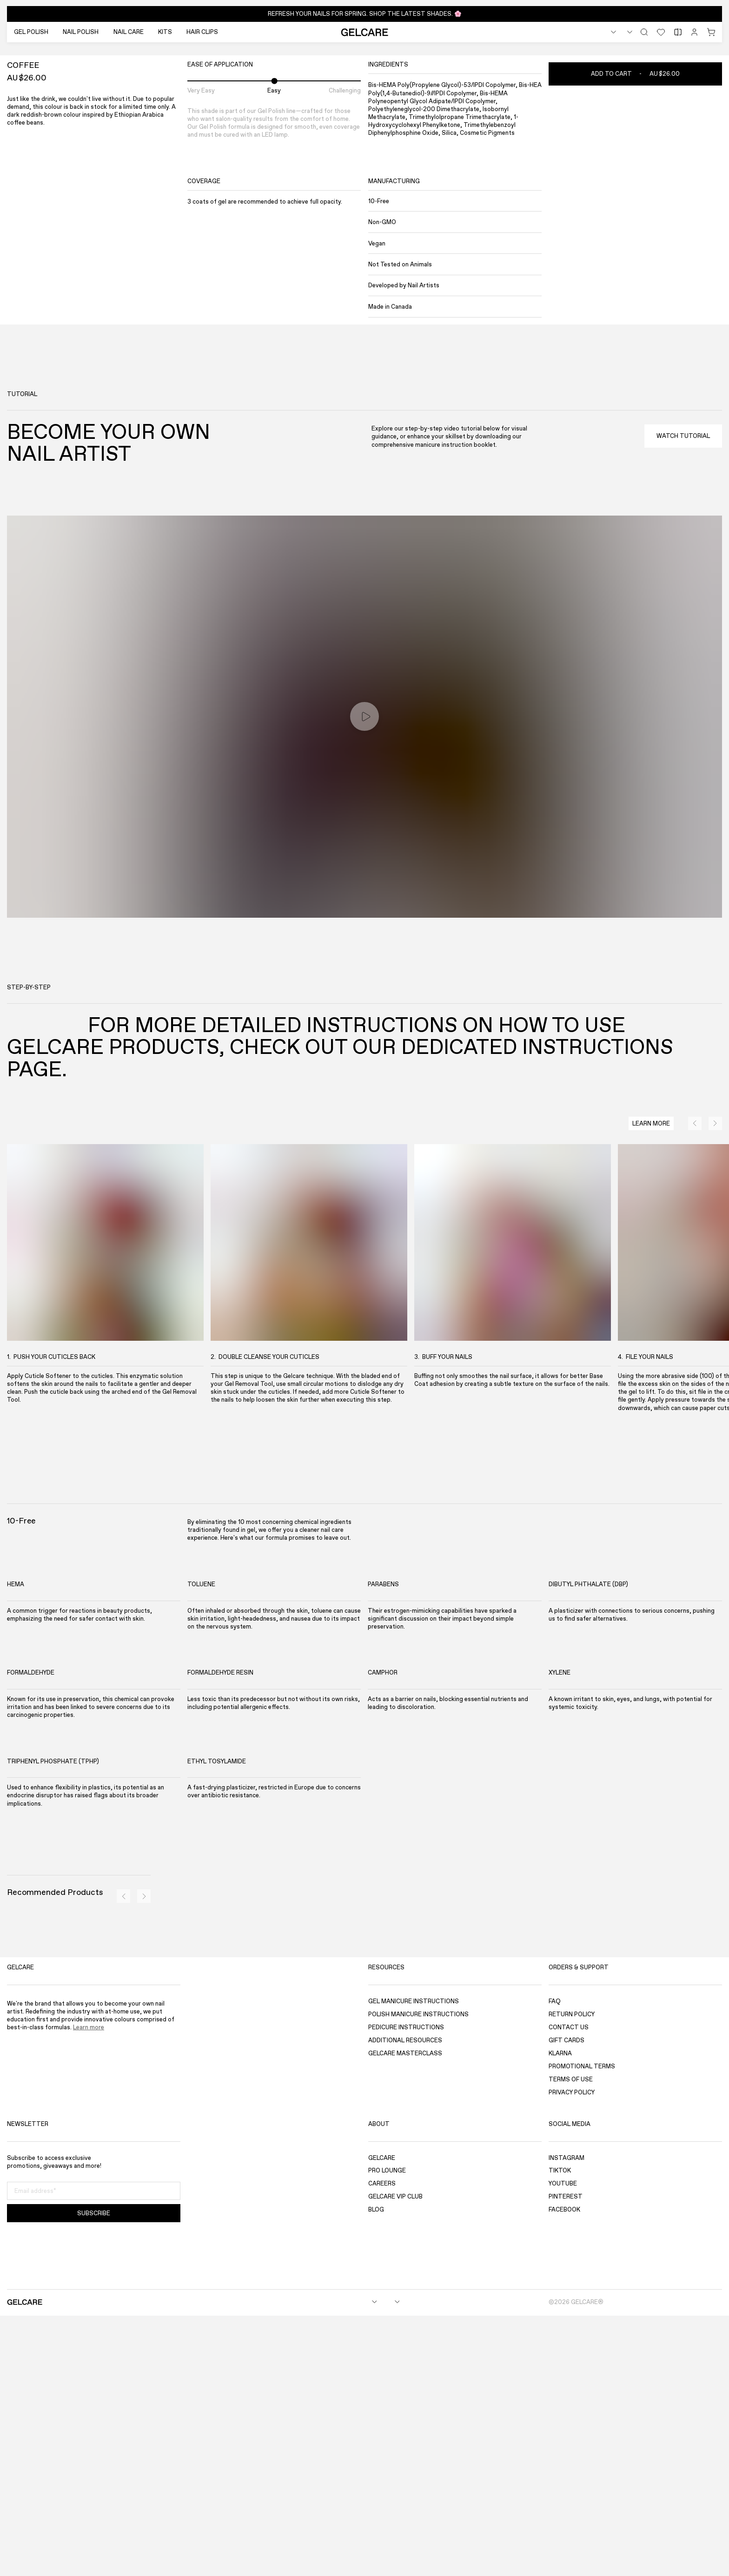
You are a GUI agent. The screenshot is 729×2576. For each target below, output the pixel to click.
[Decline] (660, 2550)
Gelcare (381, 2418)
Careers (382, 2444)
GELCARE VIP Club (395, 2457)
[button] (364, 14)
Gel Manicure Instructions (413, 2261)
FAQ (555, 2261)
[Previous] (692, 295)
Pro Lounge (387, 2431)
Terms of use (571, 2340)
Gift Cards (566, 2300)
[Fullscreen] (20, 295)
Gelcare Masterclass (405, 2313)
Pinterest (566, 2457)
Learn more (88, 2287)
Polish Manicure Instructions (418, 2274)
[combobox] (594, 32)
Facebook (564, 2470)
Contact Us (569, 2287)
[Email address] (93, 2451)
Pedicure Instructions (406, 2287)
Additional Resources (405, 2300)
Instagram (566, 2418)
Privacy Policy (572, 2353)
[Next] (708, 295)
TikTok (560, 2431)
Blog (376, 2470)
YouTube (563, 2444)
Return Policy (572, 2274)
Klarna (560, 2313)
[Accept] (546, 2550)
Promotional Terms (582, 2326)
